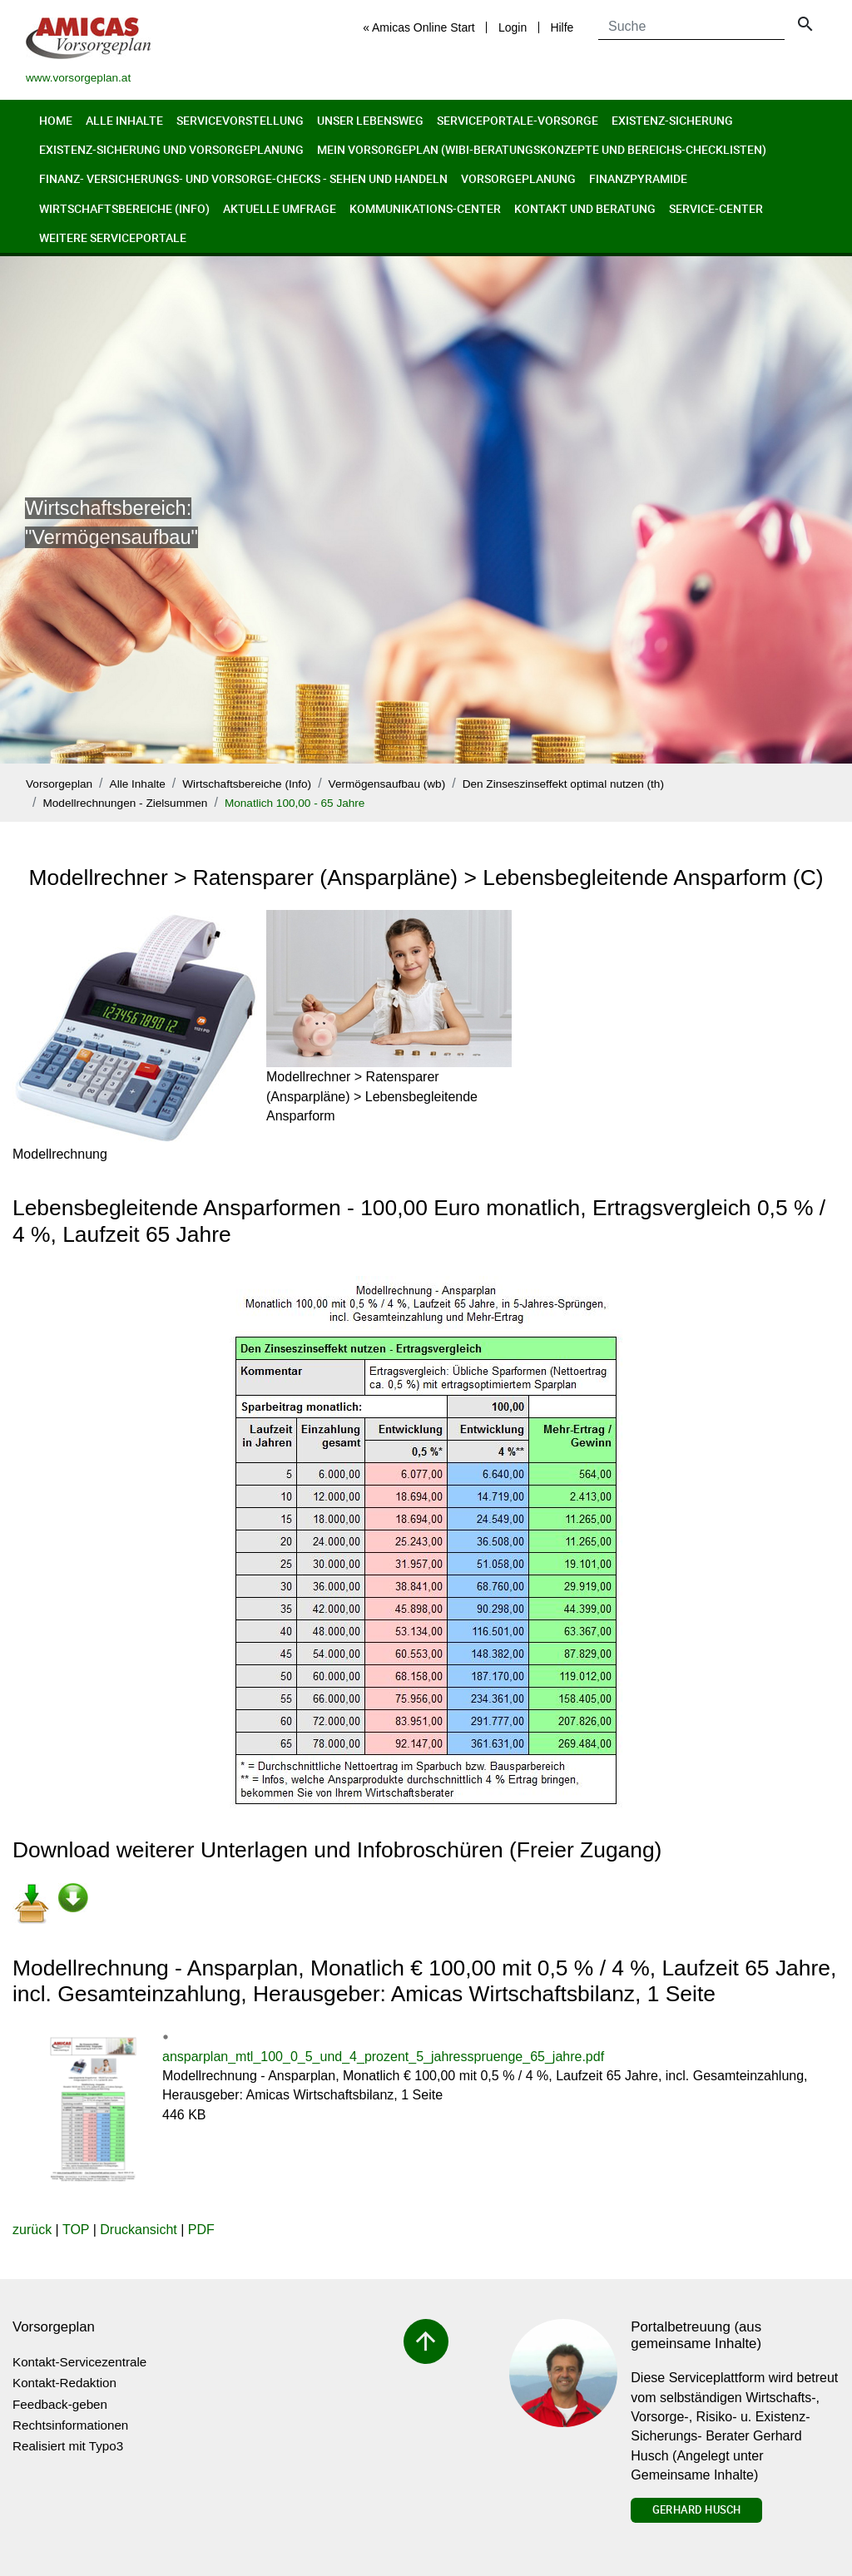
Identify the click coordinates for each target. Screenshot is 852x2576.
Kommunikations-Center (425, 208)
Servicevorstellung (240, 120)
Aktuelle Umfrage (279, 208)
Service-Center (716, 208)
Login (512, 27)
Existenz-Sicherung (672, 120)
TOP (75, 2229)
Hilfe (561, 27)
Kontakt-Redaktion (64, 2383)
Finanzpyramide (638, 178)
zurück (32, 2229)
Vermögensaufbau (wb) (387, 784)
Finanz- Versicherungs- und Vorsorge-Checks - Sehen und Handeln (243, 178)
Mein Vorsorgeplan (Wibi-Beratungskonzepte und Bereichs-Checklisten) (541, 149)
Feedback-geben (59, 2404)
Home (55, 120)
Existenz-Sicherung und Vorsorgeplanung (171, 149)
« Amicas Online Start (419, 27)
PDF (201, 2229)
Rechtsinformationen (70, 2425)
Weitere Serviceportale (112, 237)
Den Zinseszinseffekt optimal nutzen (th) (563, 784)
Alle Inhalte (124, 120)
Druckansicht (138, 2229)
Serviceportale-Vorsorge (517, 120)
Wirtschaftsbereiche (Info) (124, 208)
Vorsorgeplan (59, 784)
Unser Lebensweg (370, 120)
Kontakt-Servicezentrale (79, 2362)
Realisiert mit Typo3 (67, 2446)
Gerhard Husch (696, 2509)
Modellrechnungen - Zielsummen (124, 803)
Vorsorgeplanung (518, 178)
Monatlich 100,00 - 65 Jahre (295, 803)
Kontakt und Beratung (585, 208)
